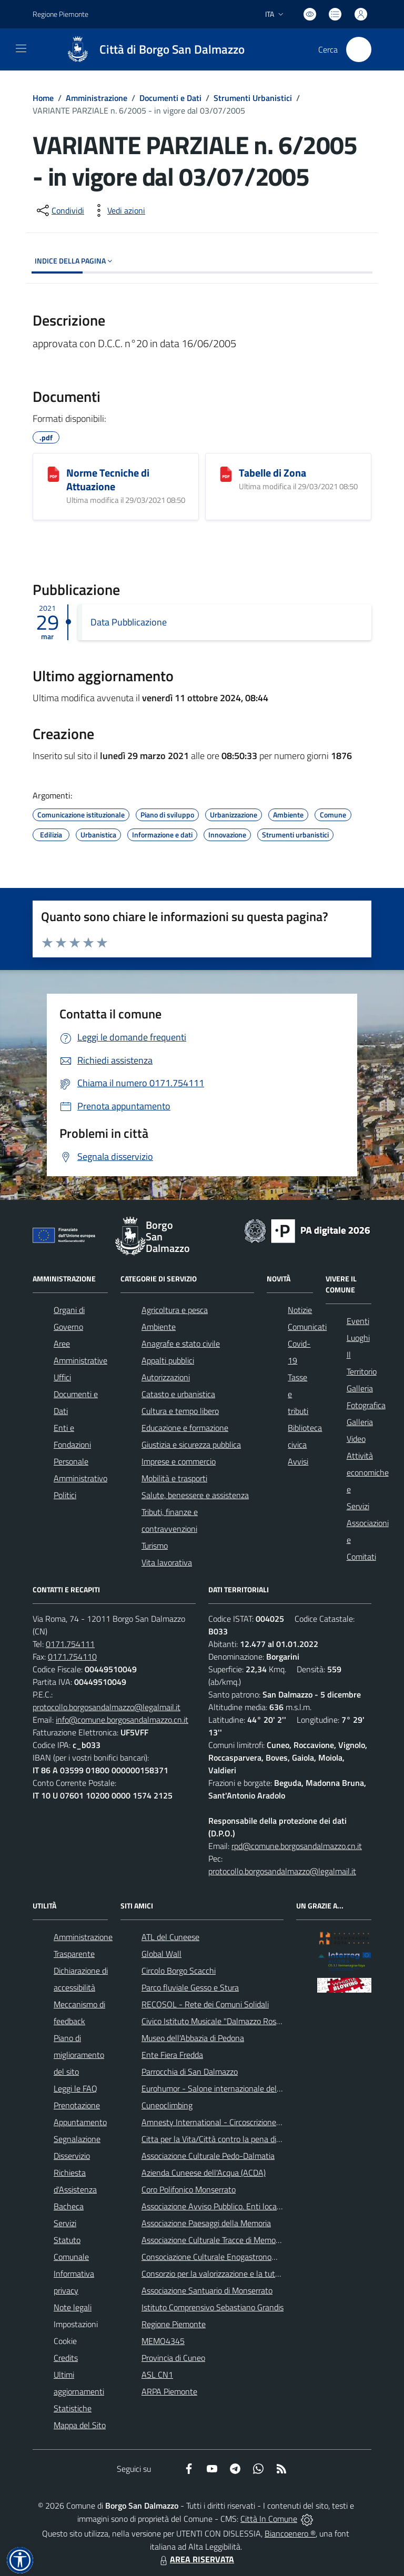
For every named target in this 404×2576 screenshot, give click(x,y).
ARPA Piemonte (169, 2391)
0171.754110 (72, 1656)
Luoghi (358, 1337)
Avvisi (298, 1461)
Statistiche (73, 2408)
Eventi (358, 1321)
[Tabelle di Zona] (226, 474)
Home (43, 98)
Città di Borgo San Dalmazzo (172, 49)
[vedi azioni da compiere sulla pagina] (117, 210)
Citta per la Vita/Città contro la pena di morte (220, 2139)
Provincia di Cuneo (173, 2357)
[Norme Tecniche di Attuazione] (53, 474)
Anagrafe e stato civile (181, 1343)
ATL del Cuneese (170, 1937)
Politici (65, 1495)
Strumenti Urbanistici (253, 98)
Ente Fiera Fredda (172, 2054)
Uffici (62, 1377)
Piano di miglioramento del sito (79, 2055)
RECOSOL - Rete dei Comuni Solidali (205, 2004)
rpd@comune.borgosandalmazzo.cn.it (296, 1846)
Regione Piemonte (174, 2324)
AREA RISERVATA (195, 2559)
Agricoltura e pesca (175, 1310)
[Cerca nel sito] (358, 49)
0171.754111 (70, 1644)
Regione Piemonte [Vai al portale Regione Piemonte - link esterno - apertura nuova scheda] (60, 13)
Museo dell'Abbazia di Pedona (193, 2038)
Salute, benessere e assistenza (195, 1495)
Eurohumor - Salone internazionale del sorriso (221, 2088)
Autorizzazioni (166, 1377)
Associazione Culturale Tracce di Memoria (213, 2240)
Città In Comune (268, 2518)
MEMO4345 (163, 2341)
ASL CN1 (157, 2374)
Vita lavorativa (167, 1562)
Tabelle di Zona (272, 472)
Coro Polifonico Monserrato (189, 2189)
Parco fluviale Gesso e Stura (190, 1987)
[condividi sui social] (59, 210)
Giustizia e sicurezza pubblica (191, 1444)
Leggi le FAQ (75, 2088)
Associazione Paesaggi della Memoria (206, 2223)
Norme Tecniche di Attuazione (107, 479)
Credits (66, 2357)
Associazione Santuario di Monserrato (207, 2290)
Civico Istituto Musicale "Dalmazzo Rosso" (214, 2021)
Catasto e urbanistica (178, 1394)
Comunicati (307, 1326)
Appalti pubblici (168, 1360)
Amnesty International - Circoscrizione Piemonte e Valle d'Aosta (254, 2122)
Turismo (155, 1545)
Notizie (300, 1310)
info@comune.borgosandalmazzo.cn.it (122, 1719)
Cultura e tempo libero (180, 1411)
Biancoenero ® (290, 2533)
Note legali (73, 2307)
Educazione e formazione (185, 1427)
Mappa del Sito (80, 2425)
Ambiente (159, 1326)
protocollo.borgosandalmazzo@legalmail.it (106, 1707)
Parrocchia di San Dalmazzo (190, 2071)
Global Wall (161, 1953)
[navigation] (21, 48)
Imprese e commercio (179, 1461)
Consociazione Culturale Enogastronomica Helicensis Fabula (246, 2256)
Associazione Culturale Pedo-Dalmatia (208, 2155)
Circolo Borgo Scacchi (179, 1970)
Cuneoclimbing (167, 2105)
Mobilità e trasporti (174, 1478)
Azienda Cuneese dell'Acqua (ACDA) (204, 2172)
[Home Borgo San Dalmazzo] (150, 49)
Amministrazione (96, 98)
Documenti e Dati (170, 98)
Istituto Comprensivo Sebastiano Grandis (213, 2307)
